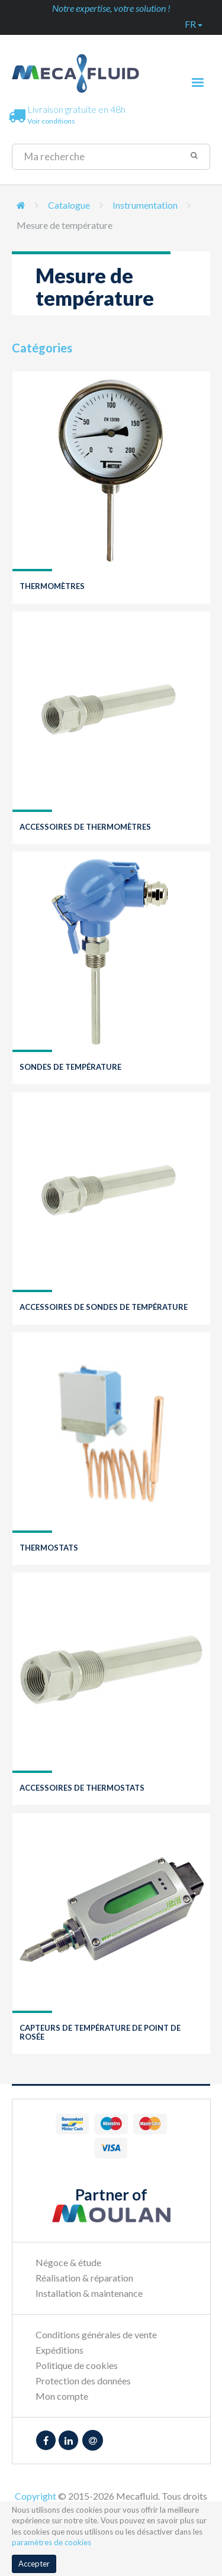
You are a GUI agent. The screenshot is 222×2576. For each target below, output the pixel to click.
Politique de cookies (77, 2365)
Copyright (35, 2495)
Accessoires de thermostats (82, 1788)
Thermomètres (52, 586)
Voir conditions (51, 120)
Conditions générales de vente (96, 2334)
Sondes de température (70, 1067)
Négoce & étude (68, 2262)
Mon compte (62, 2396)
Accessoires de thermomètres (85, 827)
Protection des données (83, 2380)
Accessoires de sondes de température (104, 1307)
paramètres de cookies (51, 2542)
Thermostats (49, 1547)
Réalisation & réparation (84, 2277)
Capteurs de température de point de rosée (100, 2032)
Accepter (34, 2563)
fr (193, 24)
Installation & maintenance (89, 2293)
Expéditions (59, 2349)
